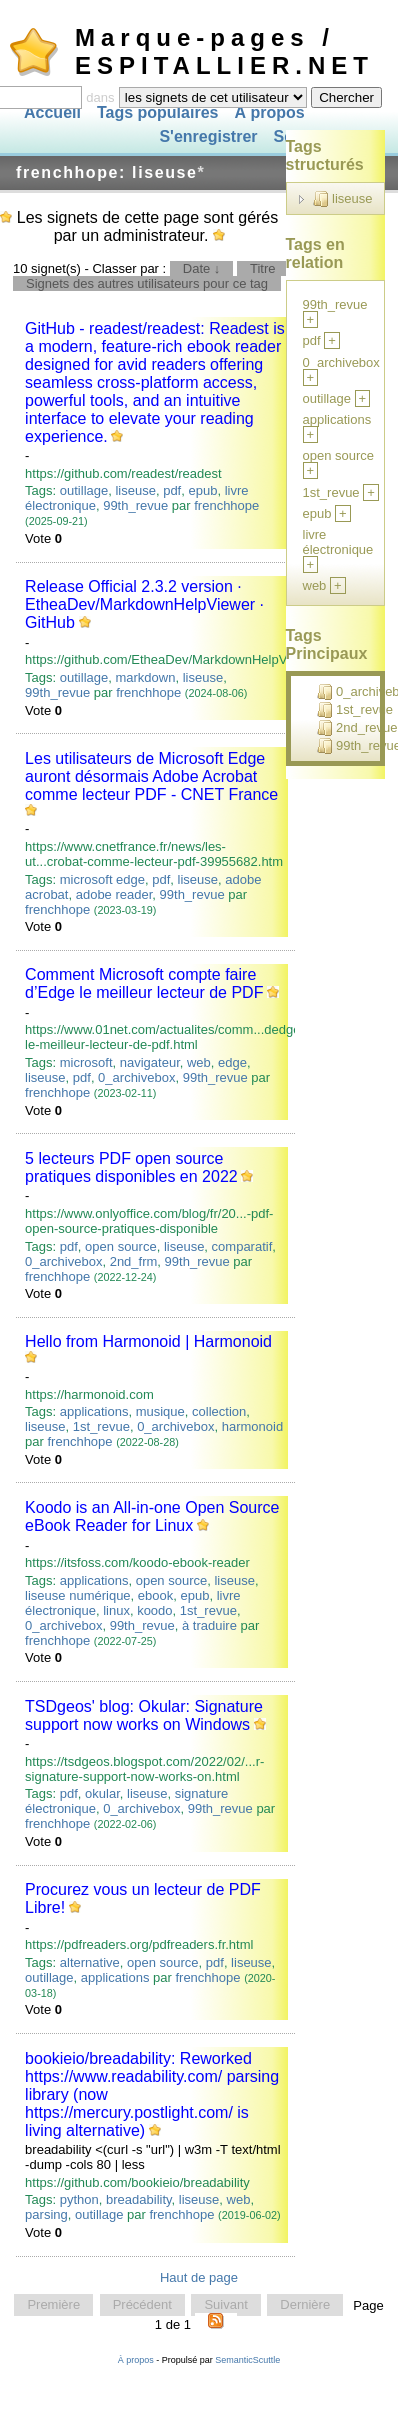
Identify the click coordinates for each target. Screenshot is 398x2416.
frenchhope (226, 505)
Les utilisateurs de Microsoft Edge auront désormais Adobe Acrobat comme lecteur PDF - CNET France (151, 776)
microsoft (86, 1062)
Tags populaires (158, 112)
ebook (155, 1595)
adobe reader (114, 894)
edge (232, 1062)
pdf (172, 490)
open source (121, 1246)
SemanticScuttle (247, 2360)
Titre (263, 268)
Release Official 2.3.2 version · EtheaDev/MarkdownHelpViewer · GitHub (144, 604)
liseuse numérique (78, 1595)
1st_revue (101, 1426)
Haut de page (199, 2277)
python (79, 2199)
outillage (84, 490)
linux (116, 1610)
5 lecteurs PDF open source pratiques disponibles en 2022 (131, 1167)
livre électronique (338, 542)
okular (102, 1793)
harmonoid (252, 1426)
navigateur (150, 1062)
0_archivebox (136, 1077)
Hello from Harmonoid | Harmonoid (148, 1341)
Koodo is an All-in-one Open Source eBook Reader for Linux (152, 1516)
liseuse (135, 490)
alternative (90, 1962)
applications (94, 1411)
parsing (46, 2214)
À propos (269, 112)
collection (219, 1411)
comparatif (242, 1246)
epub (202, 490)
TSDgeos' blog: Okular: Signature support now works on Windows (144, 1715)
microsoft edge (102, 879)
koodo (154, 1610)
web (199, 1062)
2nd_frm (134, 1261)
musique (160, 1411)
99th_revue (135, 505)
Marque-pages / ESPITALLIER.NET (224, 51)
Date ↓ (202, 268)
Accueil (52, 112)
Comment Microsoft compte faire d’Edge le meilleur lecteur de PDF (144, 983)
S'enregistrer (208, 137)
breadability (139, 2199)
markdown (145, 677)
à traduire (209, 1625)
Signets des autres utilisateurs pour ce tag (147, 283)
